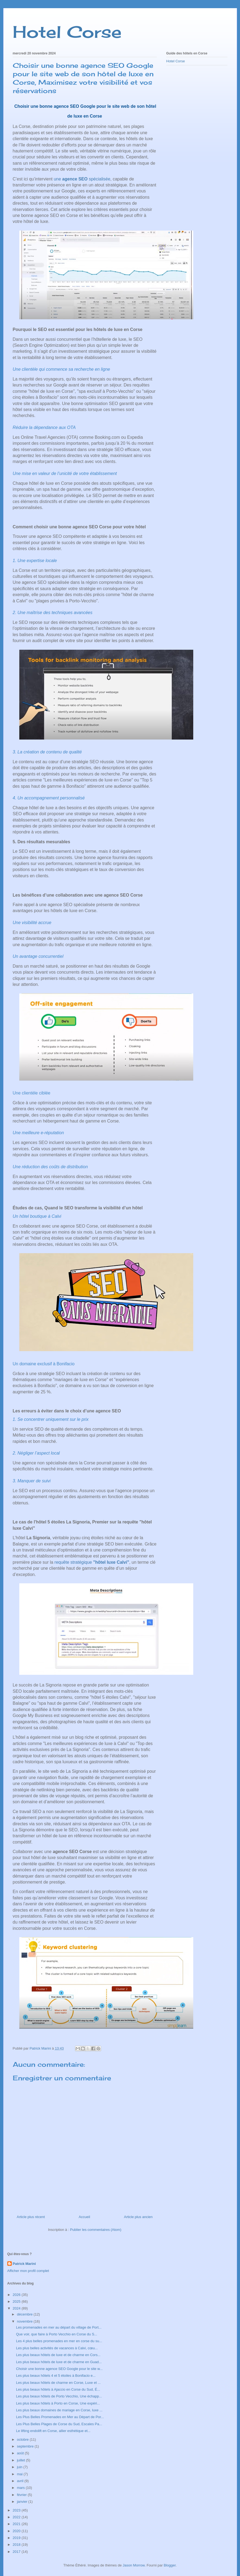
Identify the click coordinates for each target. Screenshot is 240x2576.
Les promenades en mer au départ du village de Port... (58, 2327)
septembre (26, 2446)
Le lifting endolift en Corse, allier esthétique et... (53, 2431)
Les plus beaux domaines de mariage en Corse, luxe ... (59, 2410)
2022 (17, 2517)
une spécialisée (82, 179)
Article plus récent (31, 2217)
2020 (17, 2531)
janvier (22, 2502)
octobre (23, 2439)
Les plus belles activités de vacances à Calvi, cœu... (57, 2348)
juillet (21, 2460)
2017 (17, 2552)
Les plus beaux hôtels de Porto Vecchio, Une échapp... (59, 2396)
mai (20, 2474)
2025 (17, 2301)
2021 (17, 2524)
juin (20, 2467)
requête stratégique (91, 1562)
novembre (25, 2321)
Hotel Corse (67, 32)
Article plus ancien (138, 2217)
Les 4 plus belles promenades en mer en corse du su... (59, 2341)
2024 (17, 2308)
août (21, 2453)
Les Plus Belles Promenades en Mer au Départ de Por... (60, 2417)
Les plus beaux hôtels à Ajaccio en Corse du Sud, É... (58, 2389)
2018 (17, 2545)
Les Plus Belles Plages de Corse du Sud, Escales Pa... (59, 2424)
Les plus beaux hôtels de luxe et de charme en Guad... (59, 2362)
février (22, 2495)
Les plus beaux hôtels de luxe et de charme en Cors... (58, 2355)
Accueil (84, 2217)
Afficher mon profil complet (28, 2271)
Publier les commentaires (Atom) (95, 2230)
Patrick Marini (24, 2264)
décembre (25, 2314)
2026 (17, 2295)
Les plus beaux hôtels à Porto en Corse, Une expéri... (58, 2403)
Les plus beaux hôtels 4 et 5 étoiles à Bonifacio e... (56, 2375)
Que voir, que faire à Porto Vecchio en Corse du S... (56, 2334)
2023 (17, 2510)
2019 (17, 2538)
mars (21, 2488)
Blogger (170, 2565)
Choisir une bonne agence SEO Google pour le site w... (59, 2369)
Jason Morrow (134, 2565)
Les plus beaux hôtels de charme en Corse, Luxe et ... (58, 2383)
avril (20, 2481)
